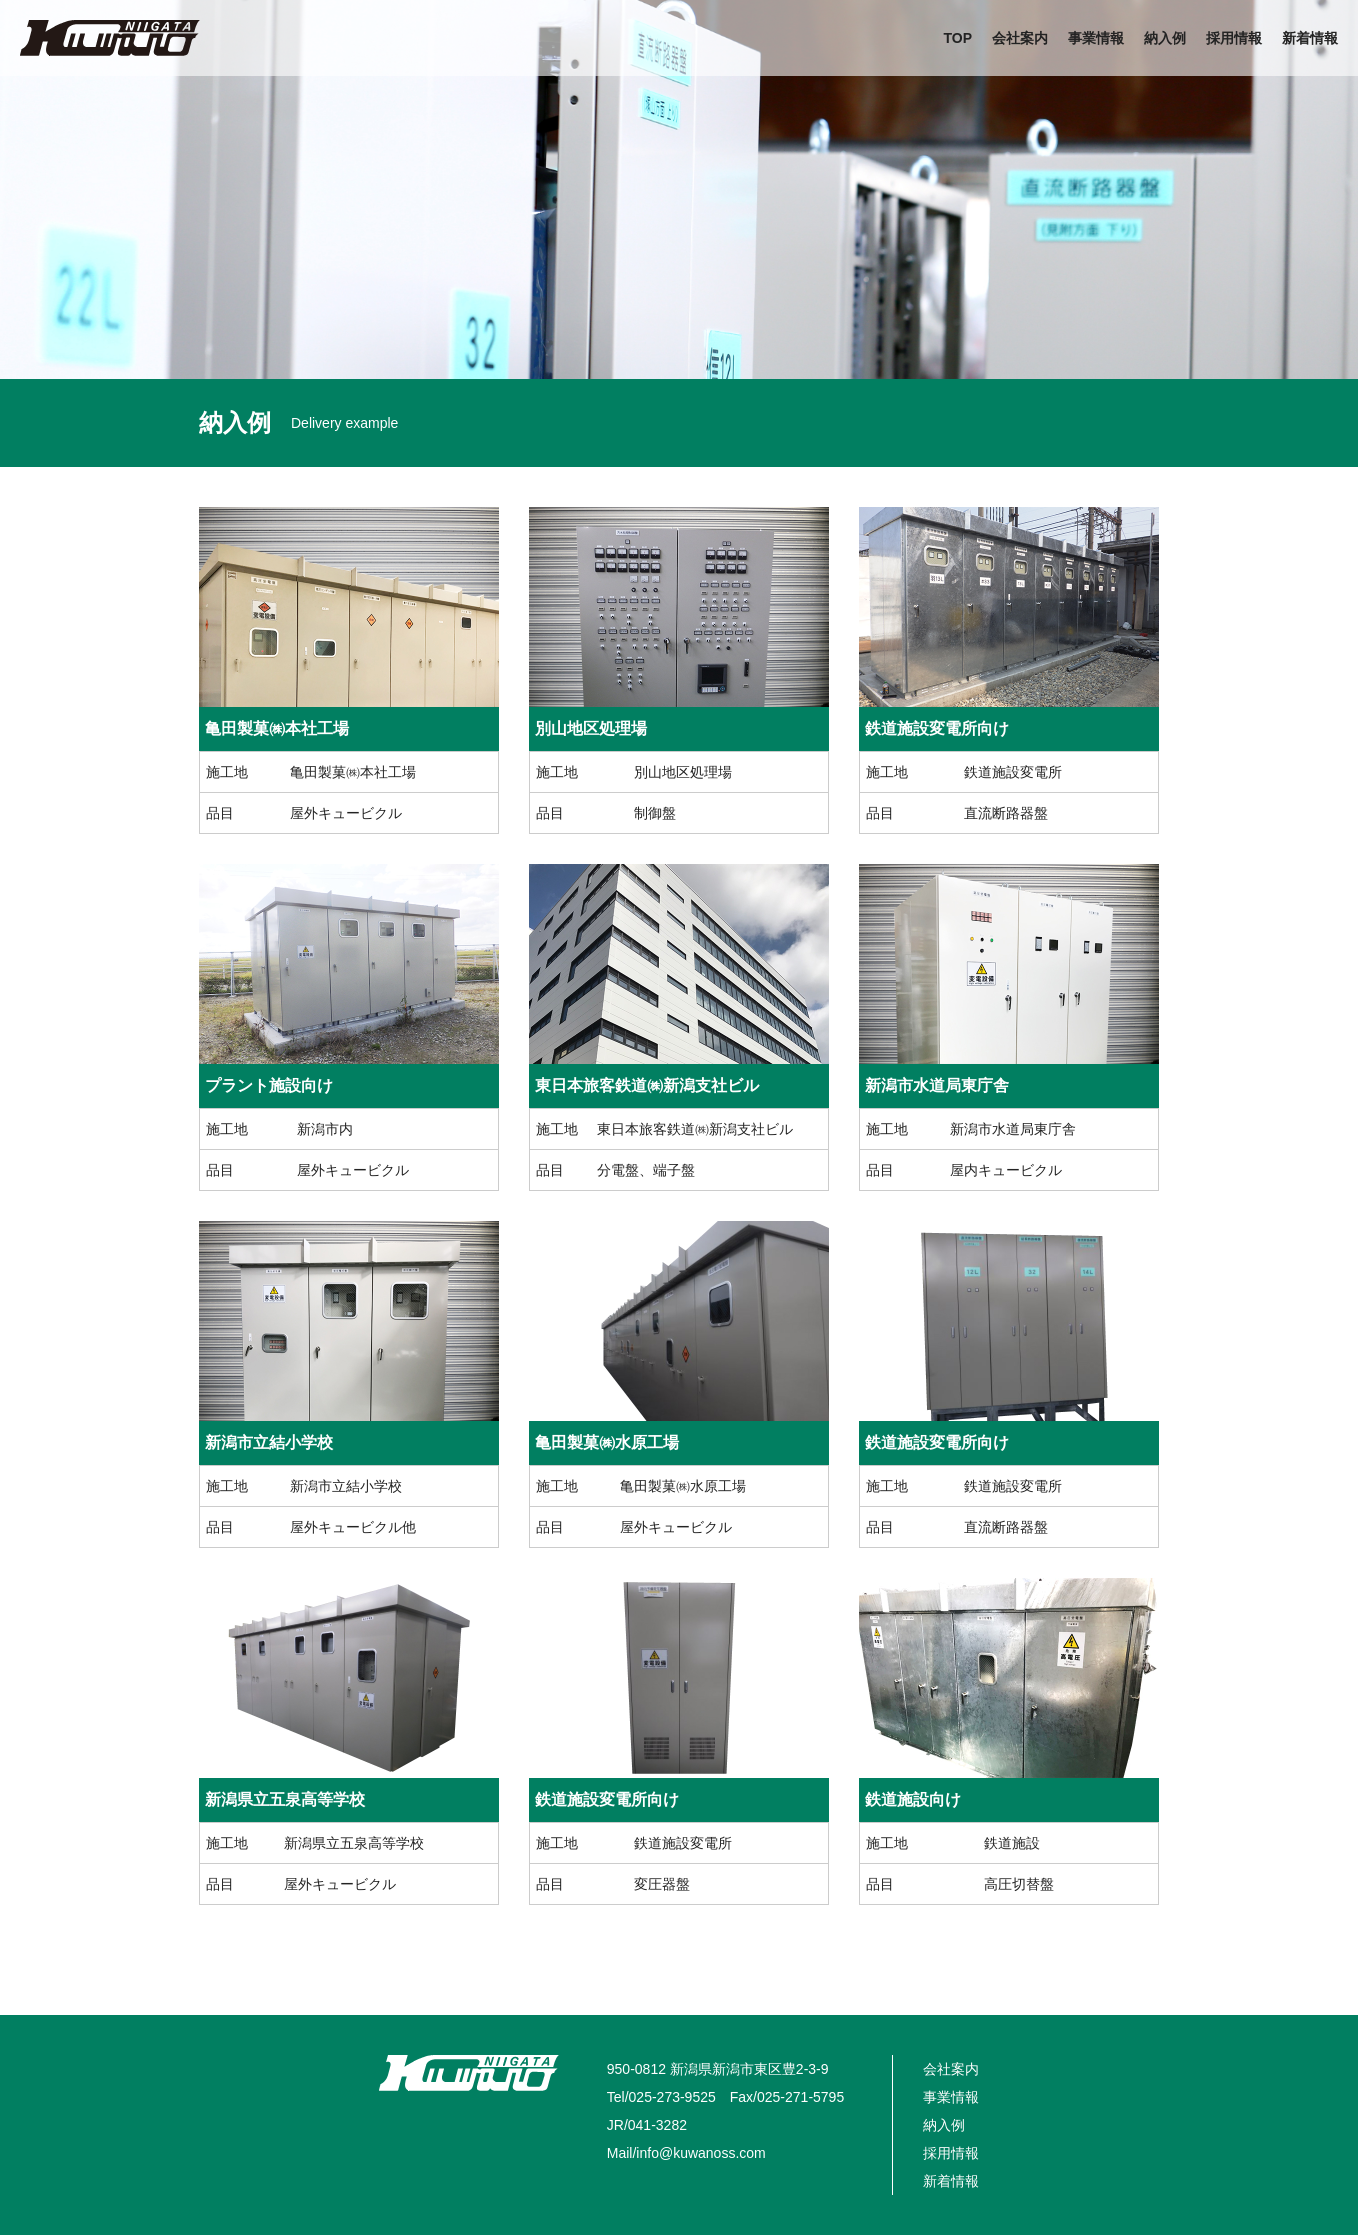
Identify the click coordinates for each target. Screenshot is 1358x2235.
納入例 (1165, 38)
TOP (957, 38)
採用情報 (1234, 38)
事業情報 (1096, 38)
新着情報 (1310, 38)
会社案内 (1020, 38)
